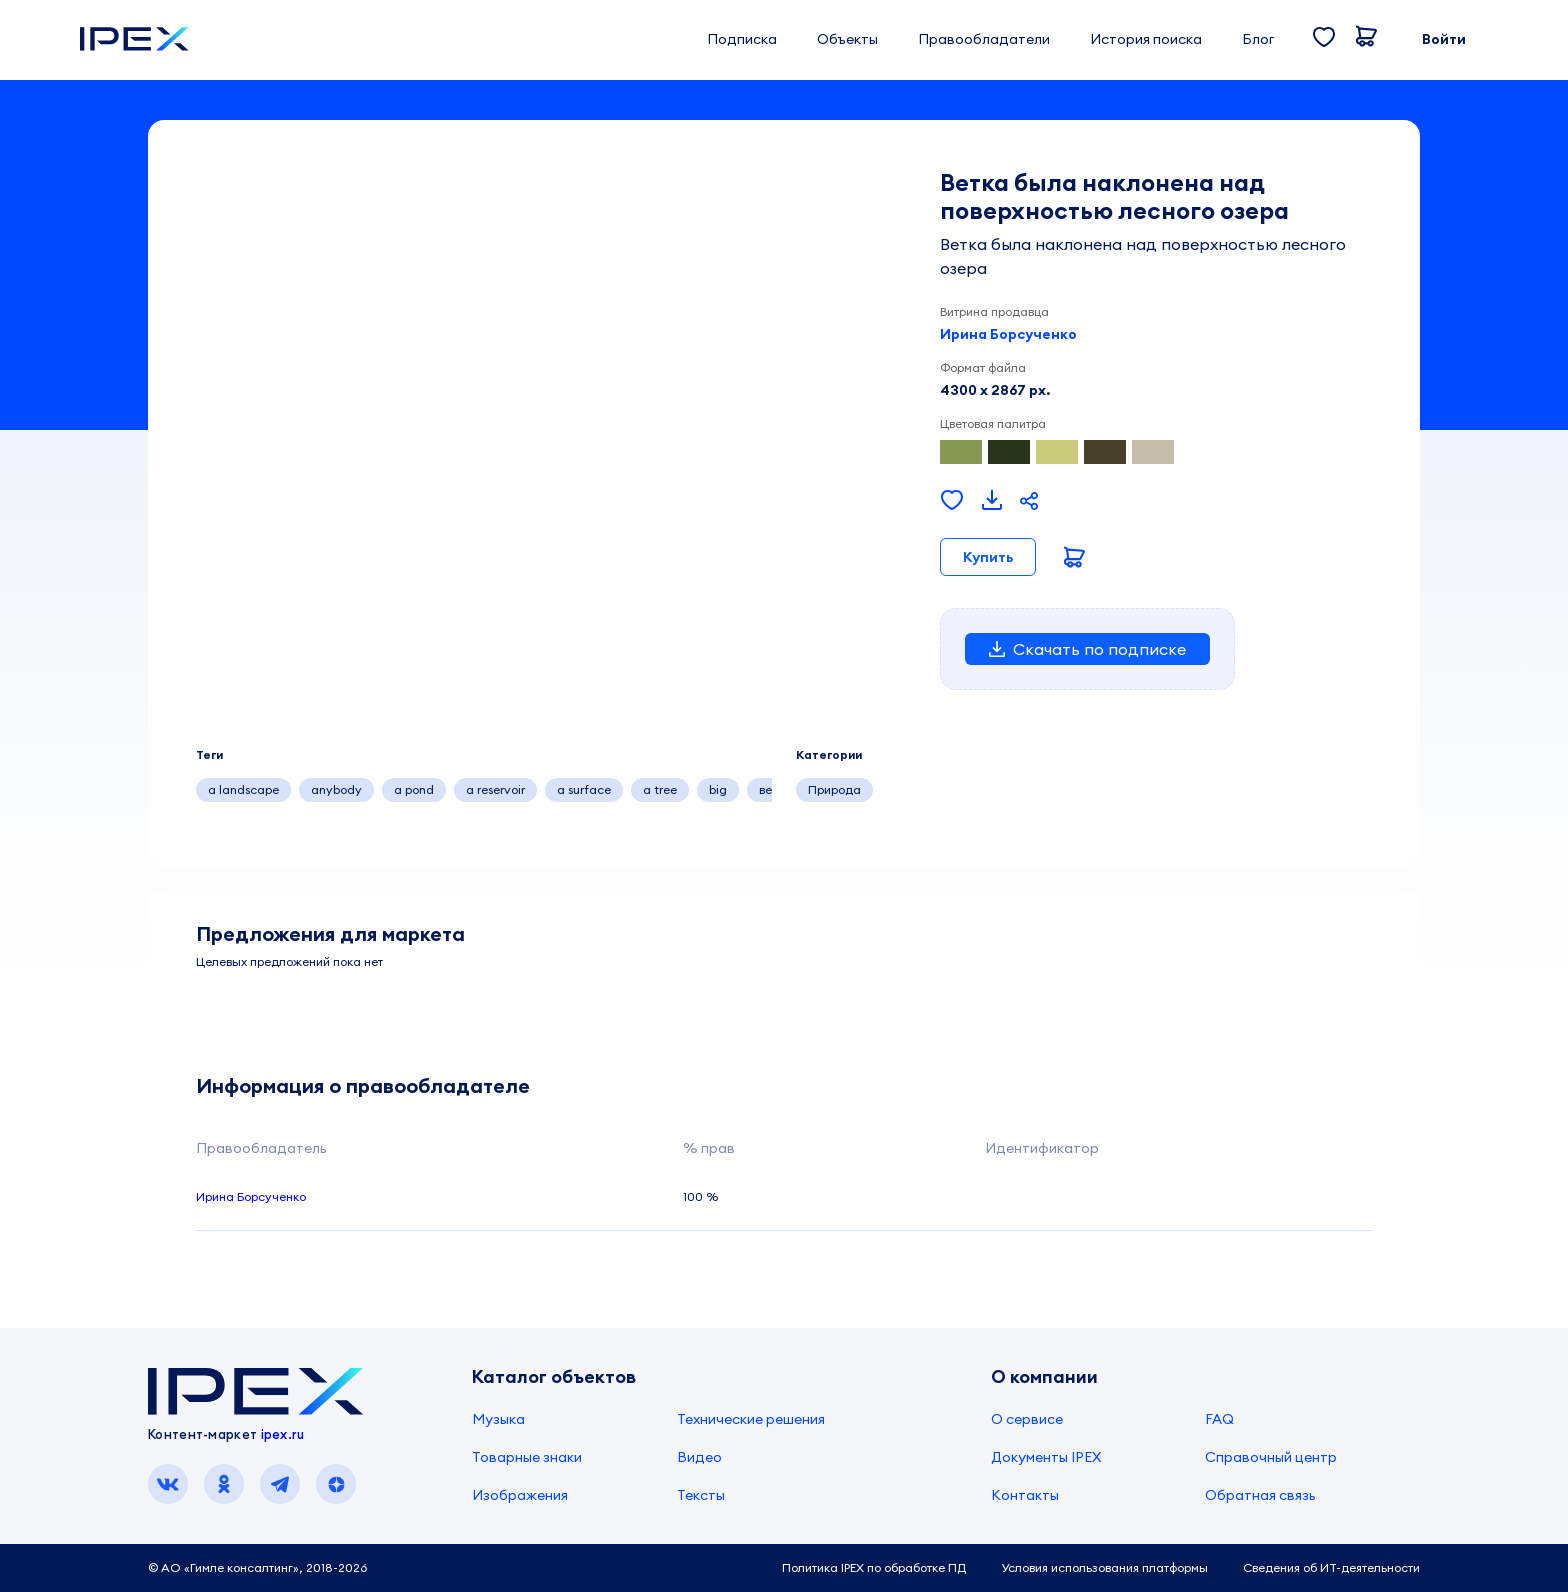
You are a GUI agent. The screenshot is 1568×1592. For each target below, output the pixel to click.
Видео (699, 1457)
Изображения (520, 1495)
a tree (660, 789)
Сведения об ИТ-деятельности (1331, 1567)
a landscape (243, 789)
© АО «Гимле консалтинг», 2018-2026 (257, 1567)
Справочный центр (1271, 1457)
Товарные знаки (527, 1457)
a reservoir (495, 789)
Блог (1258, 39)
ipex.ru (283, 1434)
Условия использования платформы (1104, 1567)
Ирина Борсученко (1008, 334)
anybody (336, 789)
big (718, 789)
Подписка (742, 39)
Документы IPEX (1046, 1457)
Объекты (847, 39)
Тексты (701, 1495)
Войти (1444, 39)
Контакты (1025, 1495)
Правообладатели (984, 39)
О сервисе (1027, 1419)
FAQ (1219, 1419)
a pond (414, 789)
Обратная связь (1260, 1495)
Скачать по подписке (1087, 649)
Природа (834, 789)
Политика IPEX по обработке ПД (874, 1567)
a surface (584, 789)
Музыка (498, 1419)
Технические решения (751, 1419)
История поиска (1146, 39)
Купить (988, 557)
